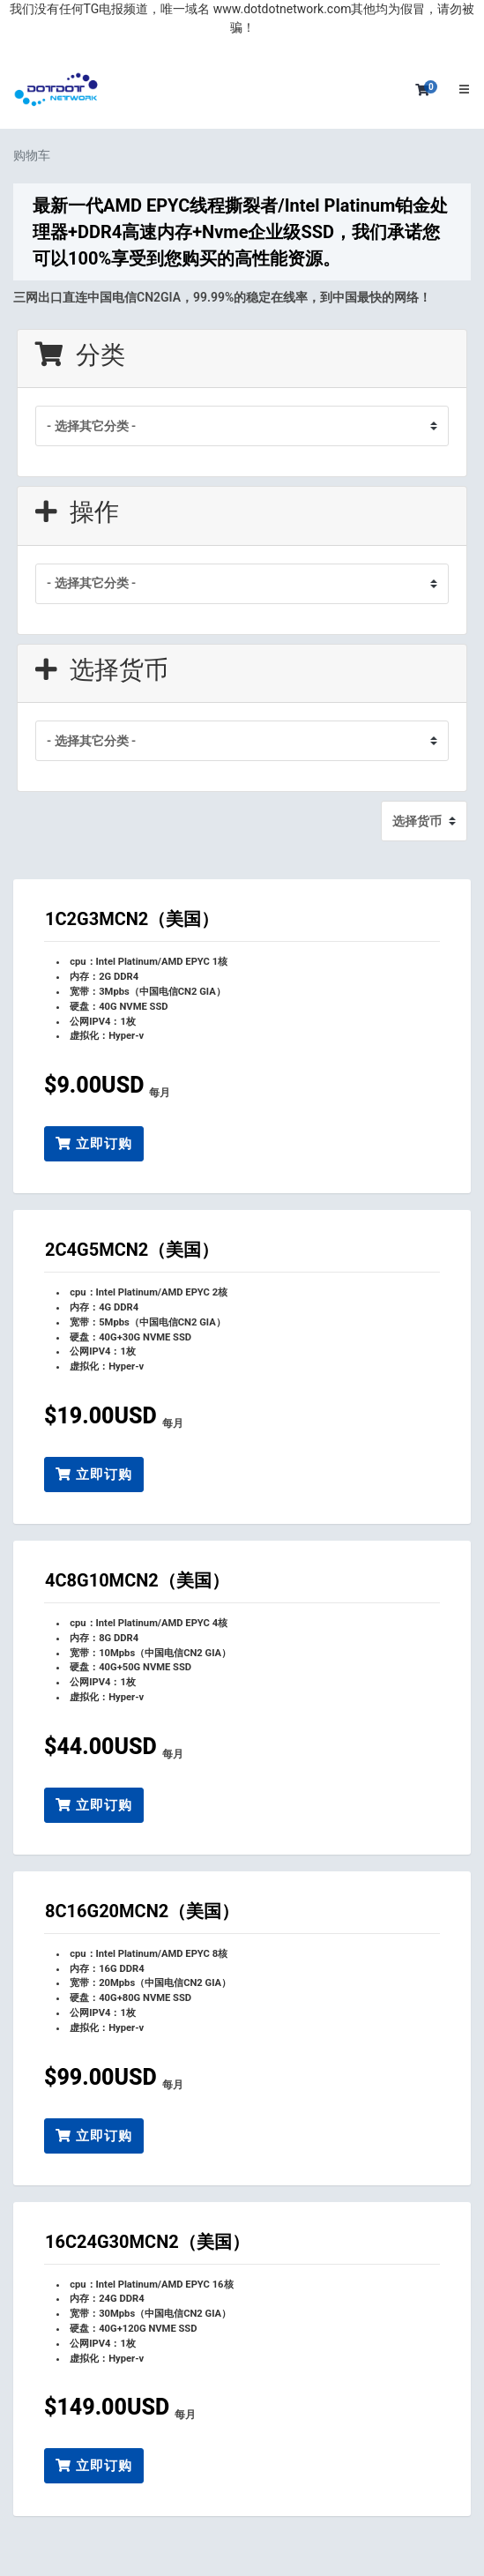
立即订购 (94, 1144)
